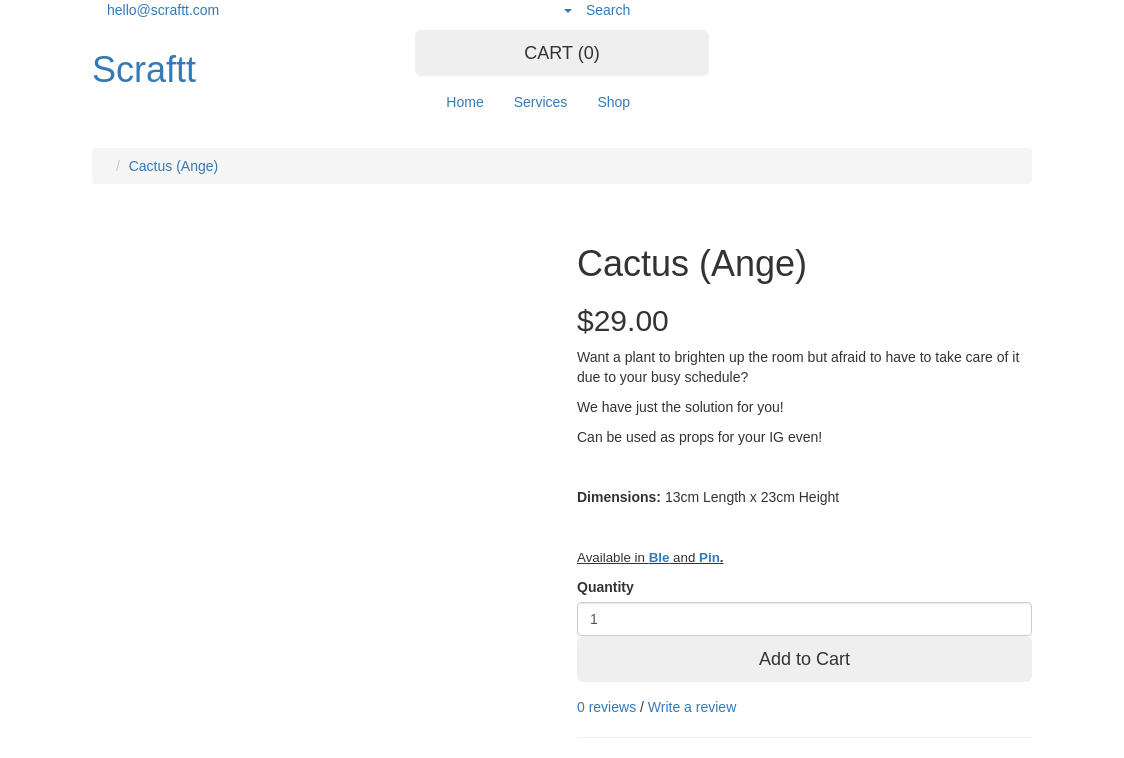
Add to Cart (804, 659)
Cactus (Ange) (173, 166)
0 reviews (606, 707)
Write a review (692, 707)
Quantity (605, 587)
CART (561, 53)
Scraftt (144, 69)
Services (541, 102)
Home (464, 102)
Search (608, 10)
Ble (659, 557)
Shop (613, 102)
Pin (709, 557)
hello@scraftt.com (163, 10)
